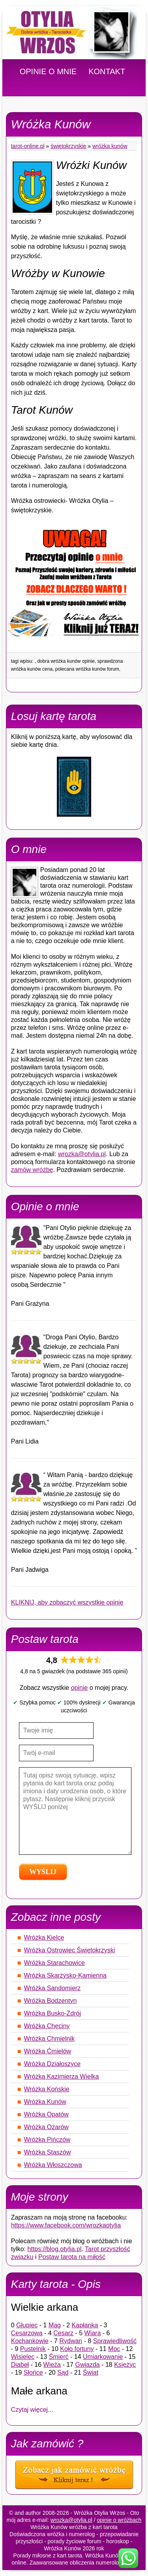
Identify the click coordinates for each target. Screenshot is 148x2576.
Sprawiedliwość (115, 2341)
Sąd (62, 2372)
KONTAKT (106, 71)
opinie (79, 1687)
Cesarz (63, 2333)
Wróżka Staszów (47, 2152)
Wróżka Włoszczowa (53, 2165)
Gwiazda (87, 2364)
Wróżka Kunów (109, 146)
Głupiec (26, 2325)
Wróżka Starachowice (54, 1962)
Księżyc (125, 2364)
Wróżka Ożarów (46, 2127)
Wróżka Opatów (46, 2114)
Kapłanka (85, 2325)
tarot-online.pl (28, 146)
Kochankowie (30, 2341)
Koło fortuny (77, 2348)
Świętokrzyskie (68, 146)
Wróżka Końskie (46, 2089)
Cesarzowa (27, 2333)
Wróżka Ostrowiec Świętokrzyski (69, 1950)
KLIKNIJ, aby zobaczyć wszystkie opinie (67, 1602)
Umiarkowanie (103, 2356)
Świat (90, 2372)
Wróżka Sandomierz (52, 1988)
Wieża (52, 2364)
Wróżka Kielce (44, 1937)
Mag (55, 2325)
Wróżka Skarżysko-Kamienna (65, 1975)
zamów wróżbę (32, 1169)
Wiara (92, 2333)
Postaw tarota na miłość (71, 2257)
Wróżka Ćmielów (47, 2051)
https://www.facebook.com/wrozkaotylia (66, 2225)
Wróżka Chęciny (46, 2026)
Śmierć (59, 2356)
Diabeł (20, 2364)
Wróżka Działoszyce (52, 2063)
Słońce (33, 2372)
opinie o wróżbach (119, 2520)
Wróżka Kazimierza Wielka (61, 2076)
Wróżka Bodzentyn (50, 2000)
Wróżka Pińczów (47, 2139)
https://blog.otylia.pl (55, 2249)
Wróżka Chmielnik (49, 2038)
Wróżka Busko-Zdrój (52, 2013)
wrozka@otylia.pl (82, 1154)
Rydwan (70, 2341)
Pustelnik (33, 2348)
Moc (114, 2348)
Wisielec (23, 2356)
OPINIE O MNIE (48, 71)
